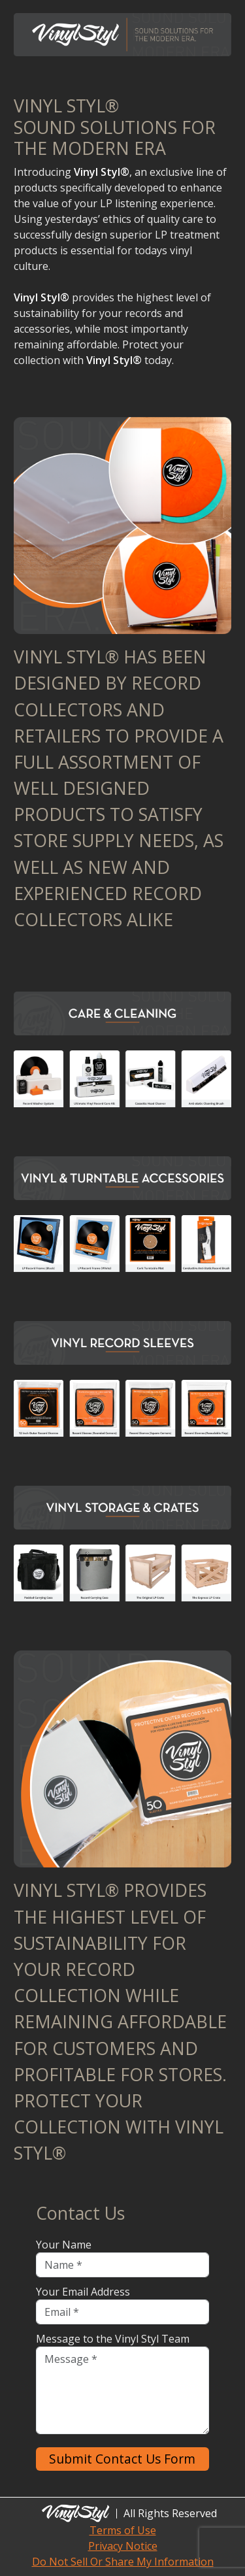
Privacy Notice (122, 2546)
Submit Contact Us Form (122, 2458)
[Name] (123, 2264)
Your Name (63, 2244)
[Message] (123, 2390)
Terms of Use (123, 2530)
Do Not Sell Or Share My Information (123, 2561)
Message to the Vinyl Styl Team (112, 2339)
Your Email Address (83, 2291)
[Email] (123, 2312)
